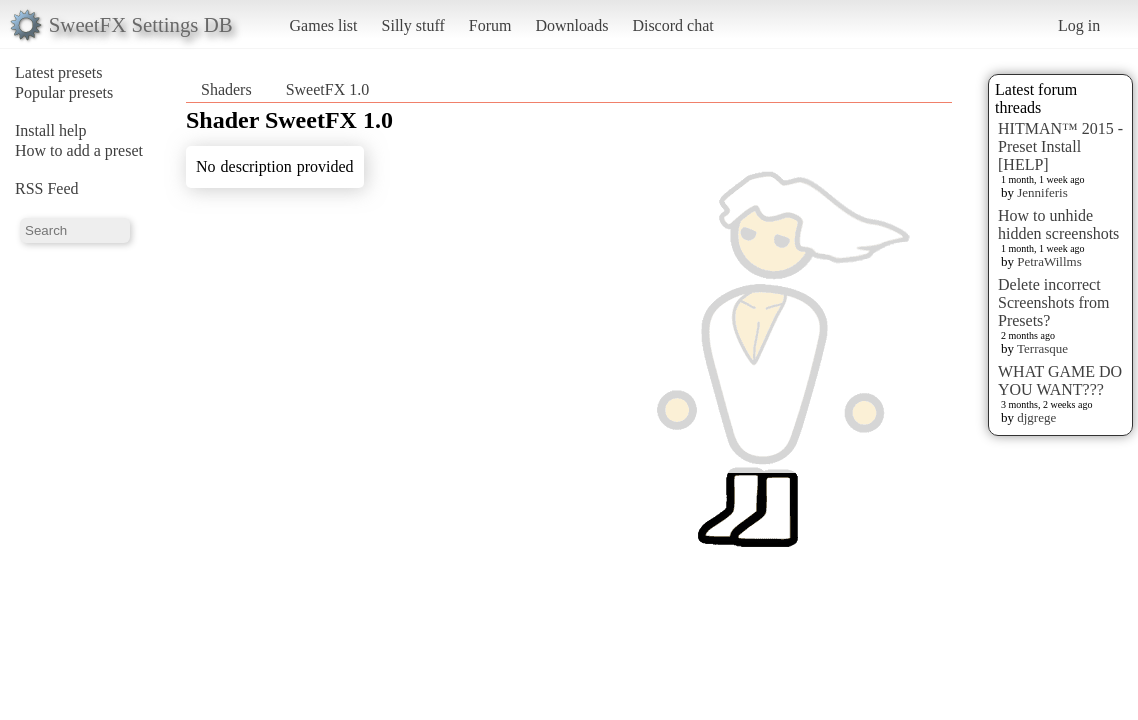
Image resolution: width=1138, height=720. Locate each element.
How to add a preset (79, 150)
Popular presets (64, 92)
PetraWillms (1049, 261)
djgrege (1036, 417)
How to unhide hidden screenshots (1058, 224)
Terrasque (1042, 348)
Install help (51, 130)
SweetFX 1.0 (328, 89)
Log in (1079, 25)
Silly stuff (413, 25)
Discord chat (672, 25)
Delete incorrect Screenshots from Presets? (1054, 302)
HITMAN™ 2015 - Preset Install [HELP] (1060, 146)
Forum (490, 25)
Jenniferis (1042, 192)
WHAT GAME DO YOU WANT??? (1060, 380)
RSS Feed (47, 188)
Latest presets (59, 72)
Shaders (226, 89)
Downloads (571, 25)
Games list (324, 25)
